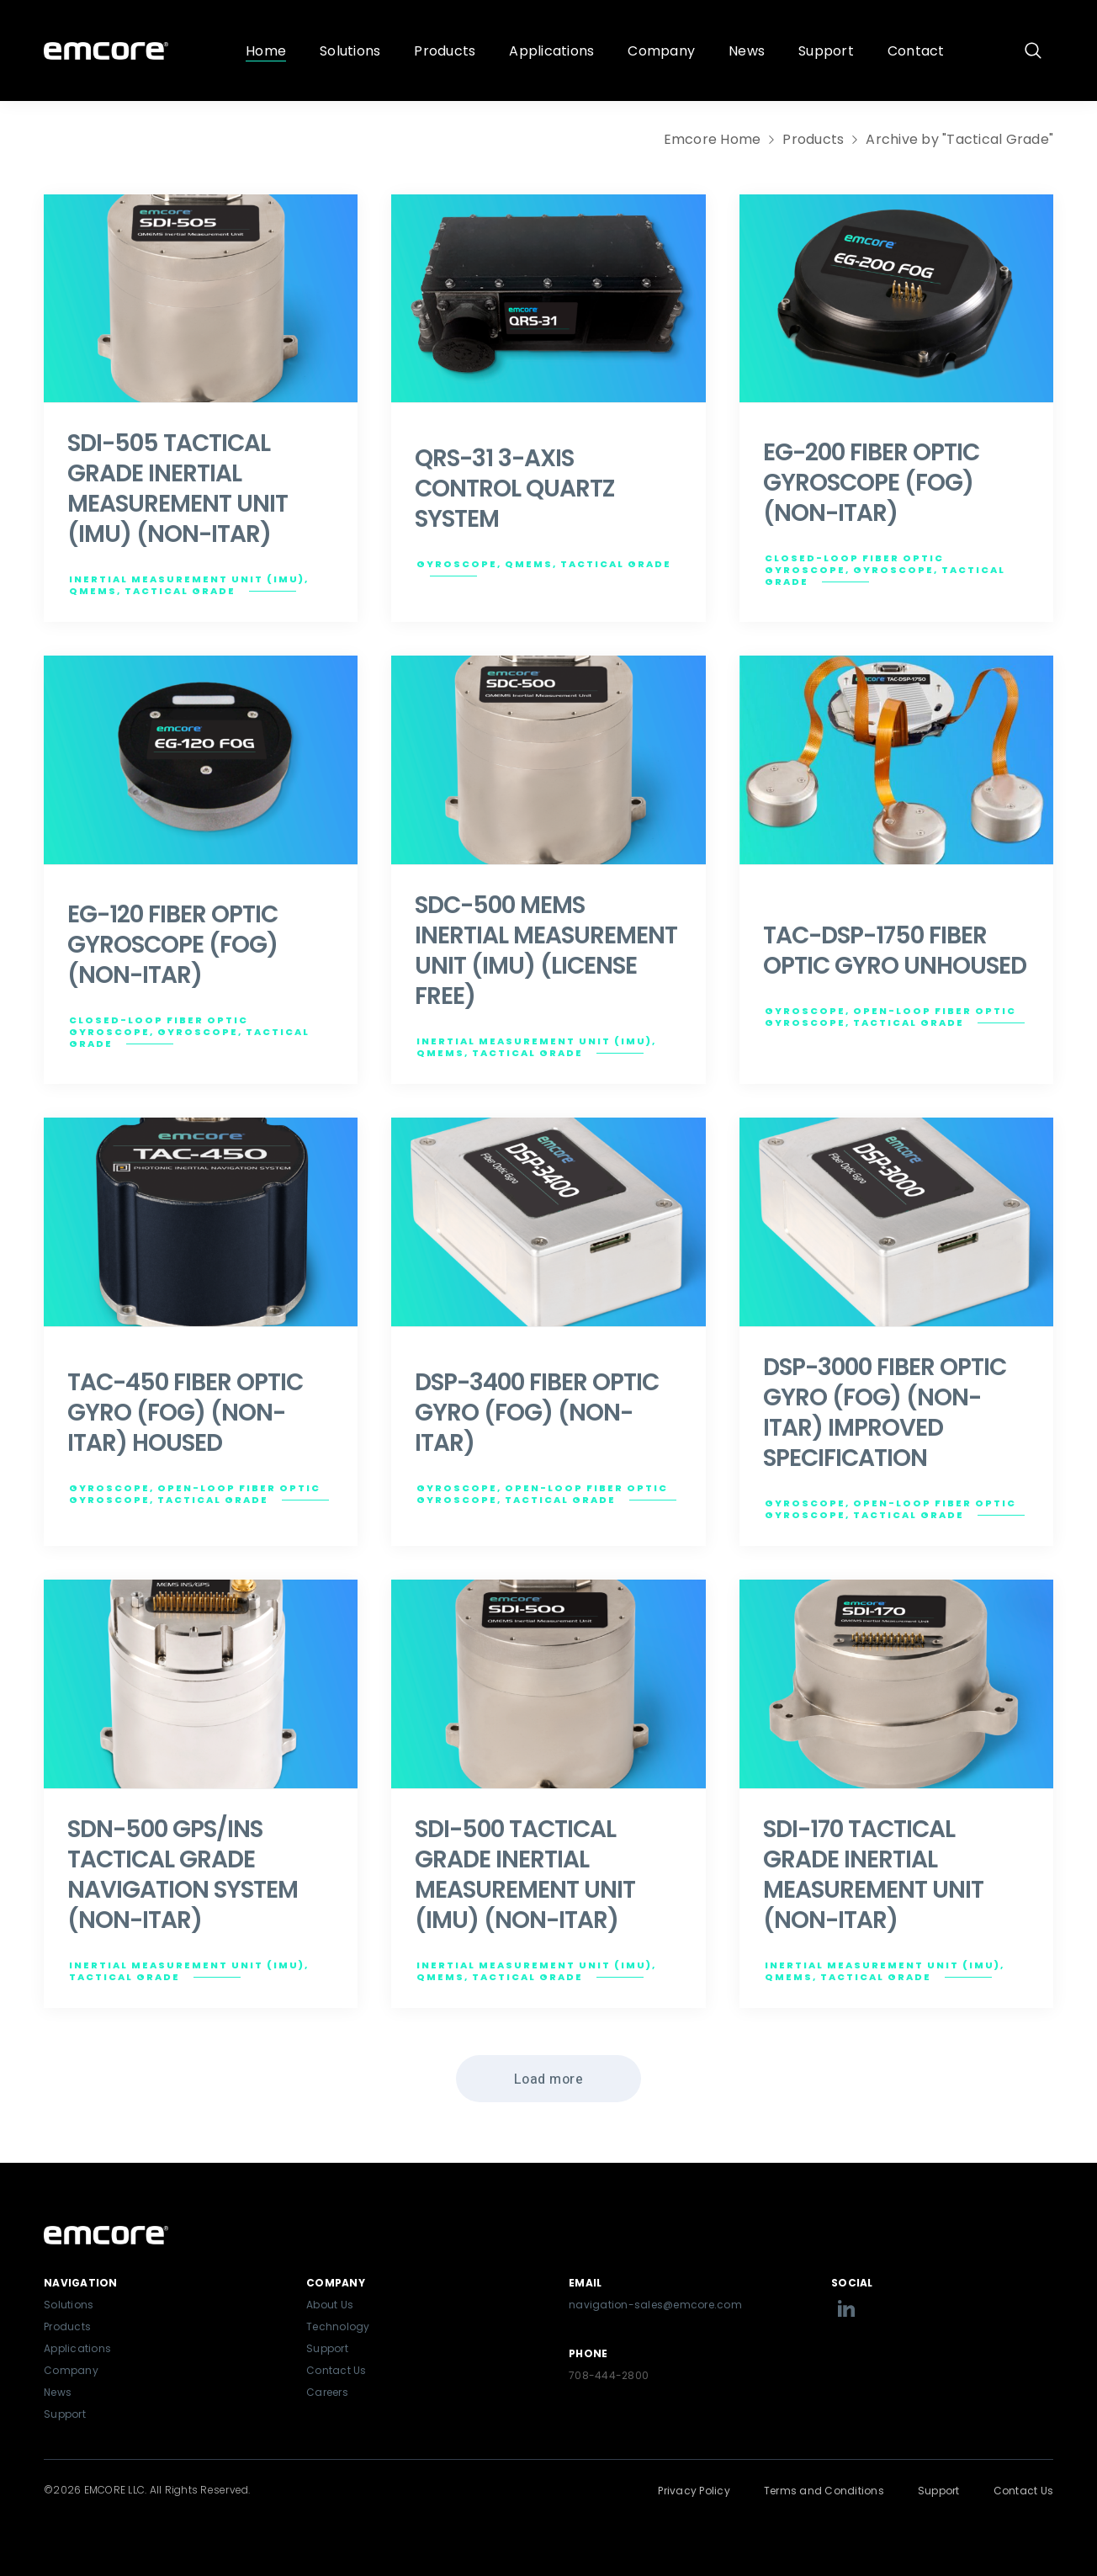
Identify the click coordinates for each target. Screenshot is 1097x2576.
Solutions (68, 2304)
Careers (327, 2392)
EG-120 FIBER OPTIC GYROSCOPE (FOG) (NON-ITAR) (172, 944)
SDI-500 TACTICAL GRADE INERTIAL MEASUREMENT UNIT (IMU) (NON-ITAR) (525, 1874)
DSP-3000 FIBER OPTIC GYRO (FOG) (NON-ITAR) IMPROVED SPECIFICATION (884, 1412)
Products (813, 139)
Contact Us (336, 2370)
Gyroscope (456, 564)
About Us (329, 2304)
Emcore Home (712, 139)
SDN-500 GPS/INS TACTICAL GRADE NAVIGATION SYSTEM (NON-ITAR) (182, 1874)
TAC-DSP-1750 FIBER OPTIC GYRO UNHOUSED (894, 950)
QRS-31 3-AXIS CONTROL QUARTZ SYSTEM (514, 488)
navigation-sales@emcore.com (655, 2304)
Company (71, 2370)
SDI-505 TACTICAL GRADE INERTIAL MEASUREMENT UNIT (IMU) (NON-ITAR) (177, 488)
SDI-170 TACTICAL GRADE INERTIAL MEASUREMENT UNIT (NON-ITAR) (873, 1874)
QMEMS (93, 591)
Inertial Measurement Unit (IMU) (187, 579)
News (58, 2392)
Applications (77, 2348)
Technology (338, 2326)
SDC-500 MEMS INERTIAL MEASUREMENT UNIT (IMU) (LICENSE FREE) (546, 950)
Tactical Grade (180, 591)
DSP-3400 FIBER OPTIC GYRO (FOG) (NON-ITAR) (537, 1412)
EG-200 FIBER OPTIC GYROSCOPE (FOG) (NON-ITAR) (871, 482)
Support (65, 2414)
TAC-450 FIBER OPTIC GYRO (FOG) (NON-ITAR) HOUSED (185, 1412)
